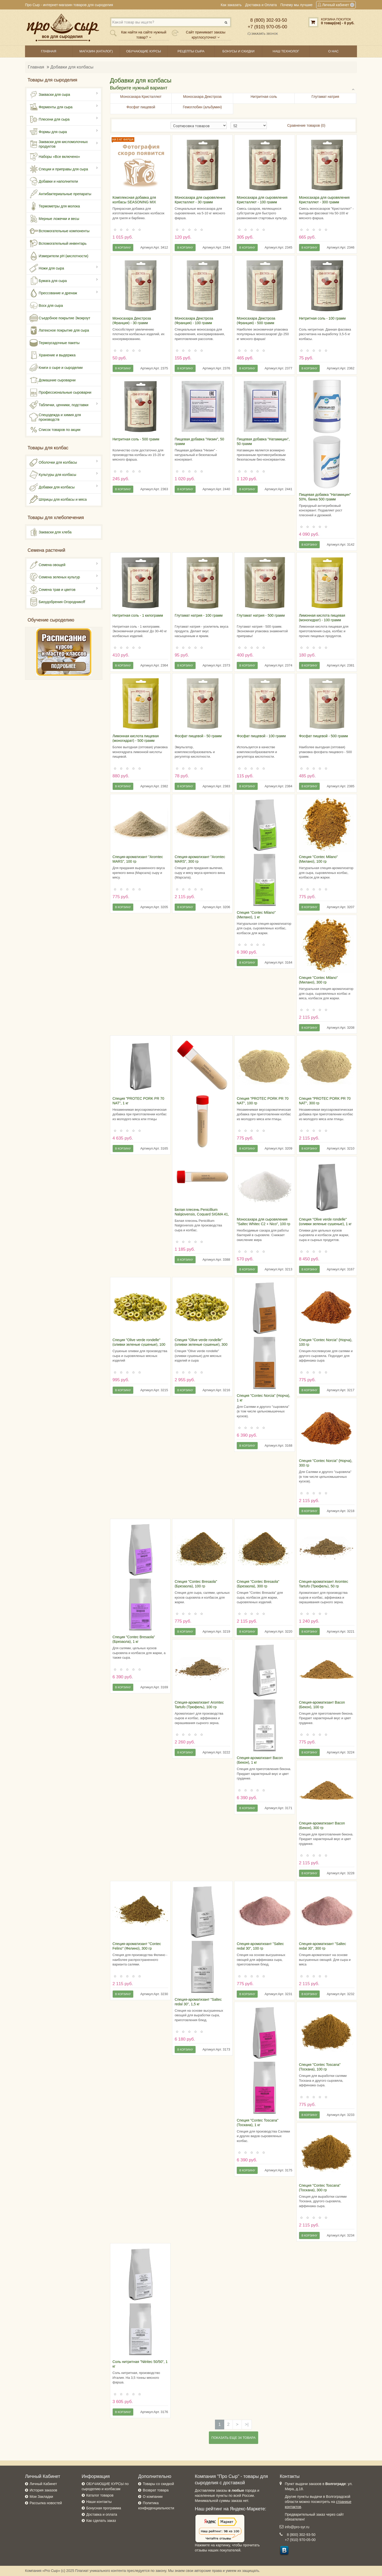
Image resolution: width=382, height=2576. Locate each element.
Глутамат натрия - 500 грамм (261, 615)
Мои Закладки (41, 2497)
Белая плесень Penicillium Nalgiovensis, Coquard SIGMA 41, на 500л (202, 1214)
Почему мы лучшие (296, 5)
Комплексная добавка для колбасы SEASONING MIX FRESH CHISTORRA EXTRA (136, 202)
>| (246, 2424)
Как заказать (231, 5)
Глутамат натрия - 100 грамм (199, 615)
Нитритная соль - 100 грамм (322, 318)
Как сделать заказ (101, 2521)
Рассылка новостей (46, 2503)
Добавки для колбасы (72, 67)
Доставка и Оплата (261, 5)
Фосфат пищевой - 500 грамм (323, 736)
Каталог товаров (100, 2495)
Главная (36, 67)
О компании (152, 2497)
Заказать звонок (263, 34)
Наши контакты (99, 2502)
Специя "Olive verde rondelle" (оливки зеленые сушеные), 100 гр (139, 1344)
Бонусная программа (103, 2508)
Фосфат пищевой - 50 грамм (198, 736)
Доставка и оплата (101, 2514)
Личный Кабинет (43, 2484)
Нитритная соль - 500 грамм (136, 439)
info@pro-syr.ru (297, 2527)
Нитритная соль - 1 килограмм (138, 615)
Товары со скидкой (158, 2484)
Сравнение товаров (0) (306, 125)
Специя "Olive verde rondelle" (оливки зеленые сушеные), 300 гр (201, 1344)
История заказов (43, 2490)
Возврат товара (156, 2490)
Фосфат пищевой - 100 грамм (261, 736)
